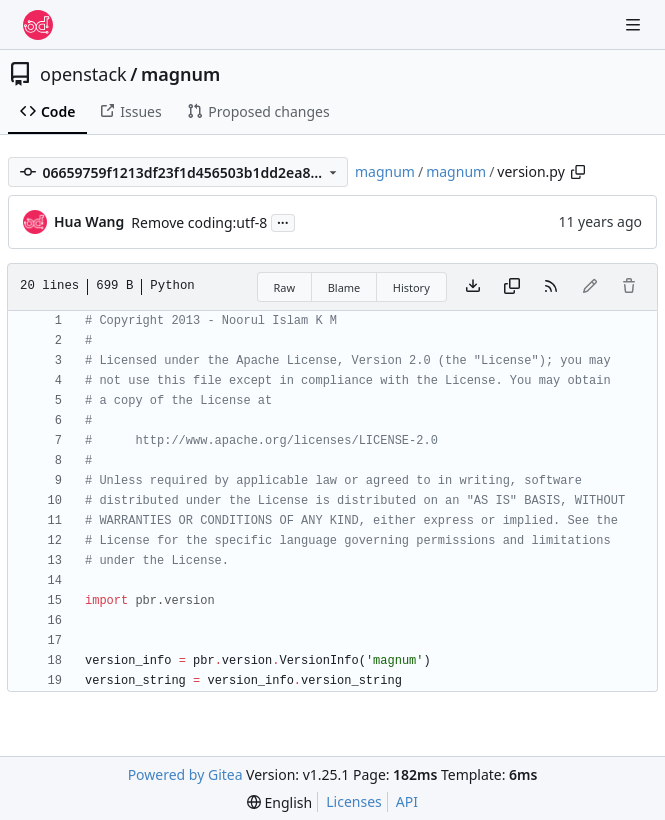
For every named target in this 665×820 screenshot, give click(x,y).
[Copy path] (578, 172)
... (283, 221)
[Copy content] (512, 287)
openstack (83, 74)
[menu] (279, 802)
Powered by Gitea (185, 774)
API (407, 801)
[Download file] (473, 287)
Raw (285, 287)
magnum (180, 74)
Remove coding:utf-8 (199, 222)
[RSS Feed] (551, 287)
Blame (344, 287)
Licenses (354, 801)
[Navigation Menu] (635, 24)
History (411, 287)
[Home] (38, 25)
